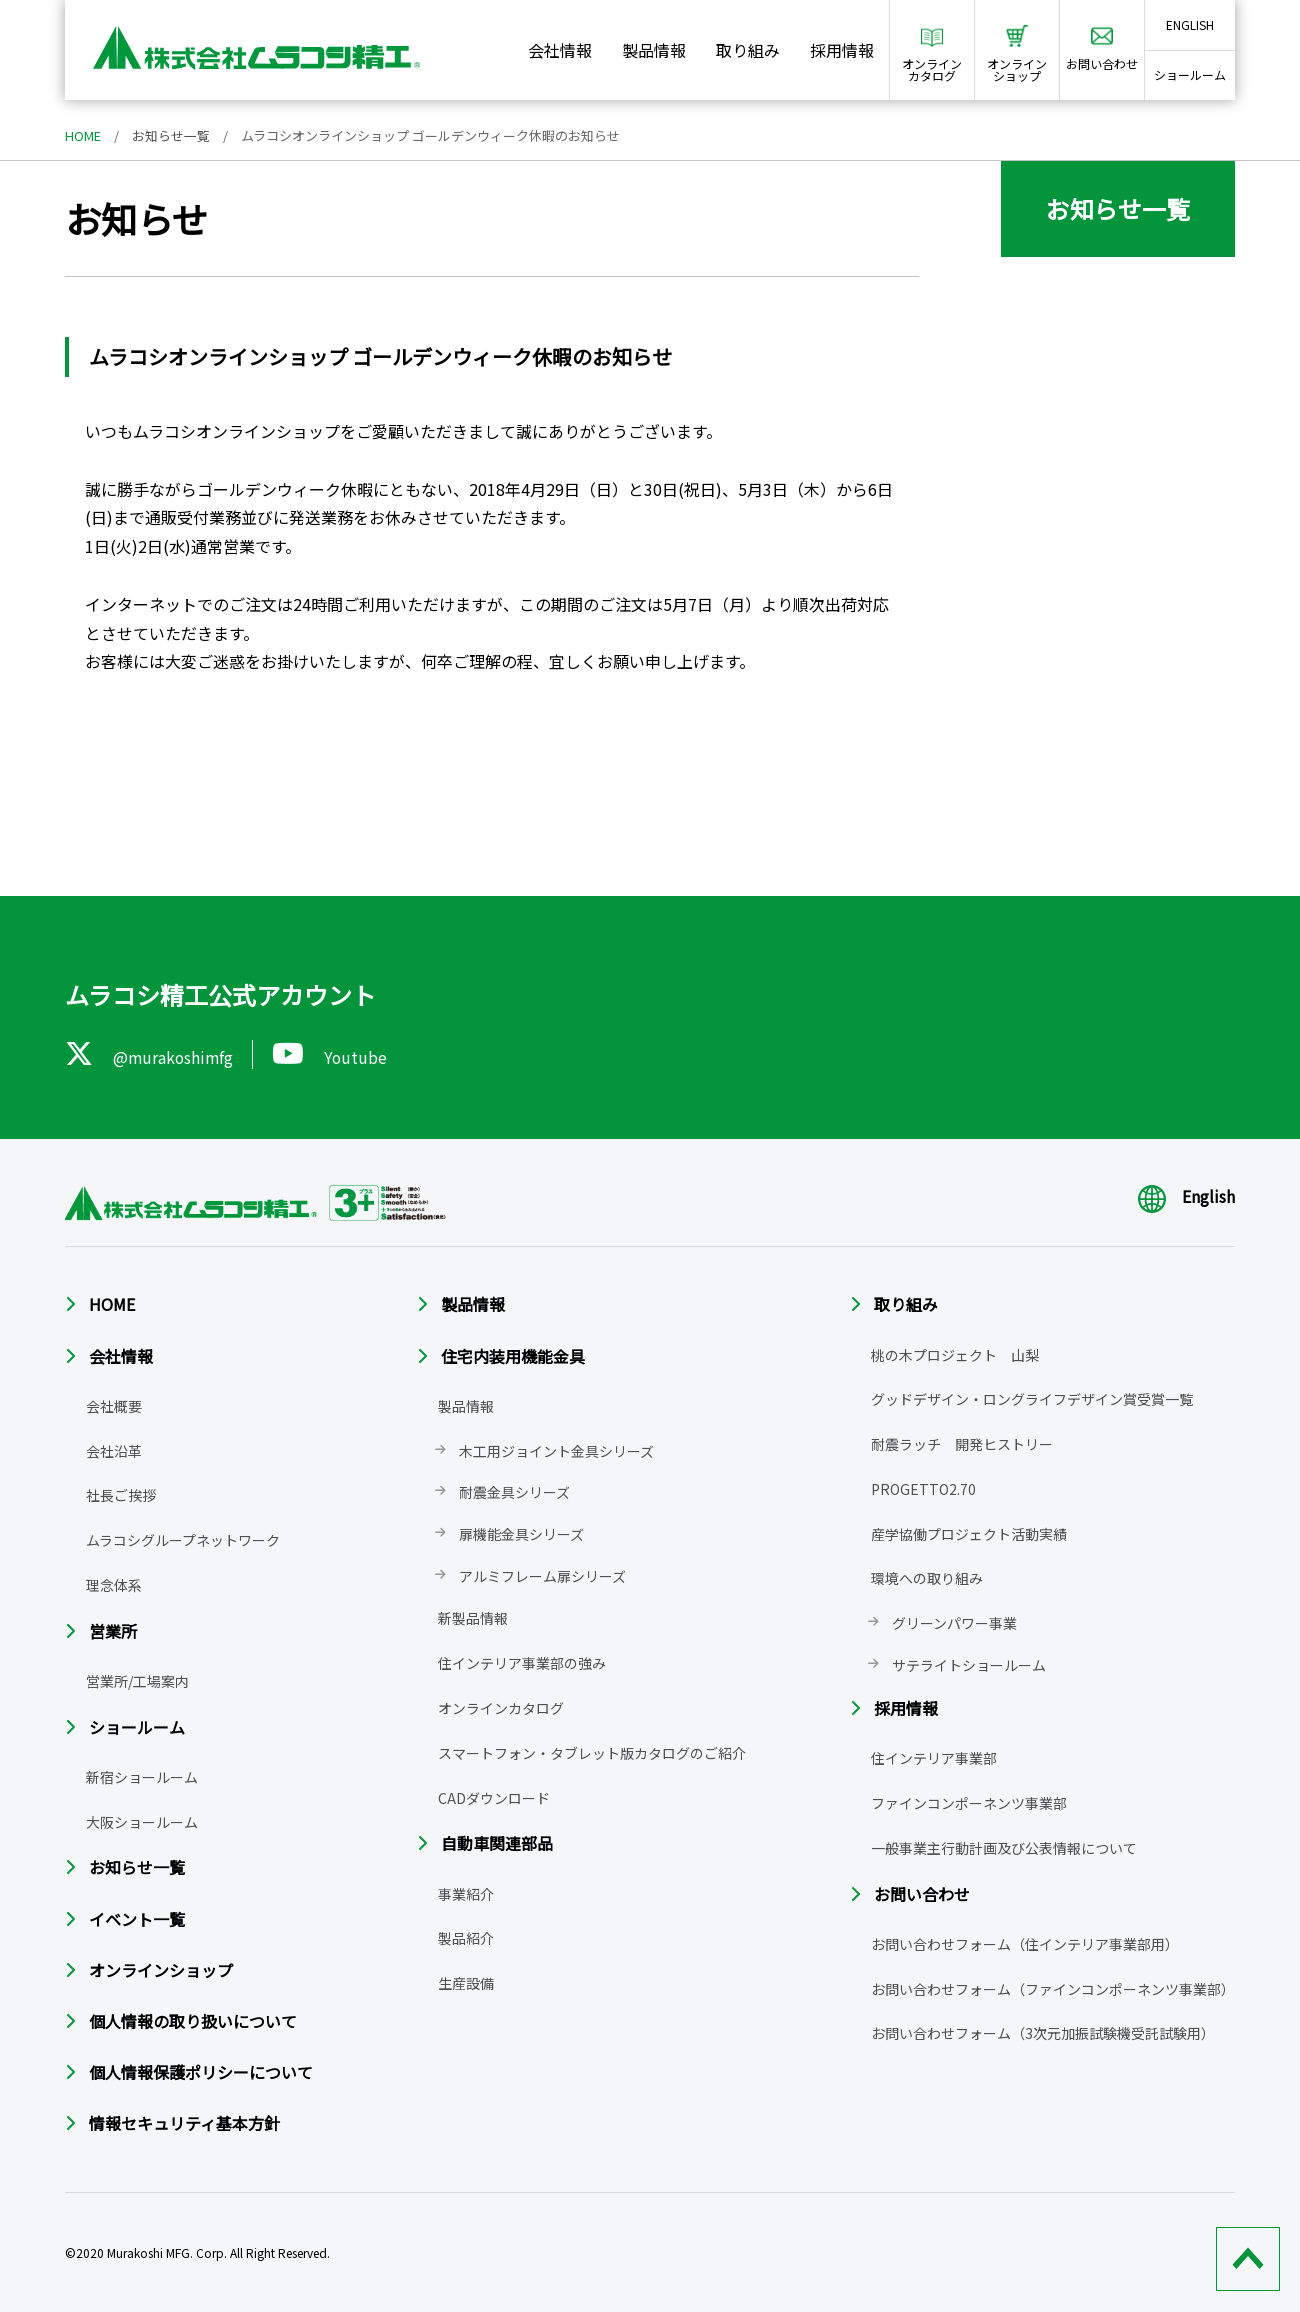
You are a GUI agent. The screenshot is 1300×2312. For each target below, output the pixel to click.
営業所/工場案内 (137, 1681)
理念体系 (114, 1585)
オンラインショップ (161, 1970)
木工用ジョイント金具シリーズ (556, 1450)
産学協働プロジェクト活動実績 (969, 1534)
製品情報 (654, 50)
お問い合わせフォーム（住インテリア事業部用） (1025, 1944)
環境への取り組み (927, 1578)
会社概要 (114, 1406)
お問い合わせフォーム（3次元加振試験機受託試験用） (1043, 2033)
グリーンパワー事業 (954, 1623)
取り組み (748, 50)
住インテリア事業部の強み (522, 1663)
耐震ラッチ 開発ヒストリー (962, 1444)
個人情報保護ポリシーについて (201, 2072)
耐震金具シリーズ (514, 1492)
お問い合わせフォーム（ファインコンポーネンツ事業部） (1053, 1989)
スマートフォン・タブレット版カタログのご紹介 (592, 1753)
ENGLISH (1190, 24)
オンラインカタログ (501, 1708)
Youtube (333, 1054)
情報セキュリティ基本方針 (184, 2123)
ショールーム (1190, 74)
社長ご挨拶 (121, 1495)
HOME (83, 135)
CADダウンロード (494, 1797)
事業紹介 (466, 1893)
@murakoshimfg (150, 1054)
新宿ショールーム (142, 1777)
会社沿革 (114, 1450)
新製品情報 (473, 1618)
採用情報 (842, 50)
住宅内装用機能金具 (513, 1355)
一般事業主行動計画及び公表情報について (1004, 1848)
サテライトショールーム (969, 1665)
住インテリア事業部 (934, 1758)
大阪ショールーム (142, 1821)
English (1186, 1196)
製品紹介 (466, 1938)
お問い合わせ (922, 1894)
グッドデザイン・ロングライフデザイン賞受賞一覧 (1032, 1399)
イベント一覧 (137, 1918)
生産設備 (466, 1983)
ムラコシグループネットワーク (183, 1540)
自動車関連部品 (497, 1843)
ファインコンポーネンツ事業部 (969, 1803)
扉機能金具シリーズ (521, 1534)
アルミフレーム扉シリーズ (542, 1576)
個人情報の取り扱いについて (193, 2021)
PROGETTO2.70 (923, 1489)
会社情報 (560, 50)
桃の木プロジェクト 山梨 (955, 1354)
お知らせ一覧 (171, 135)
